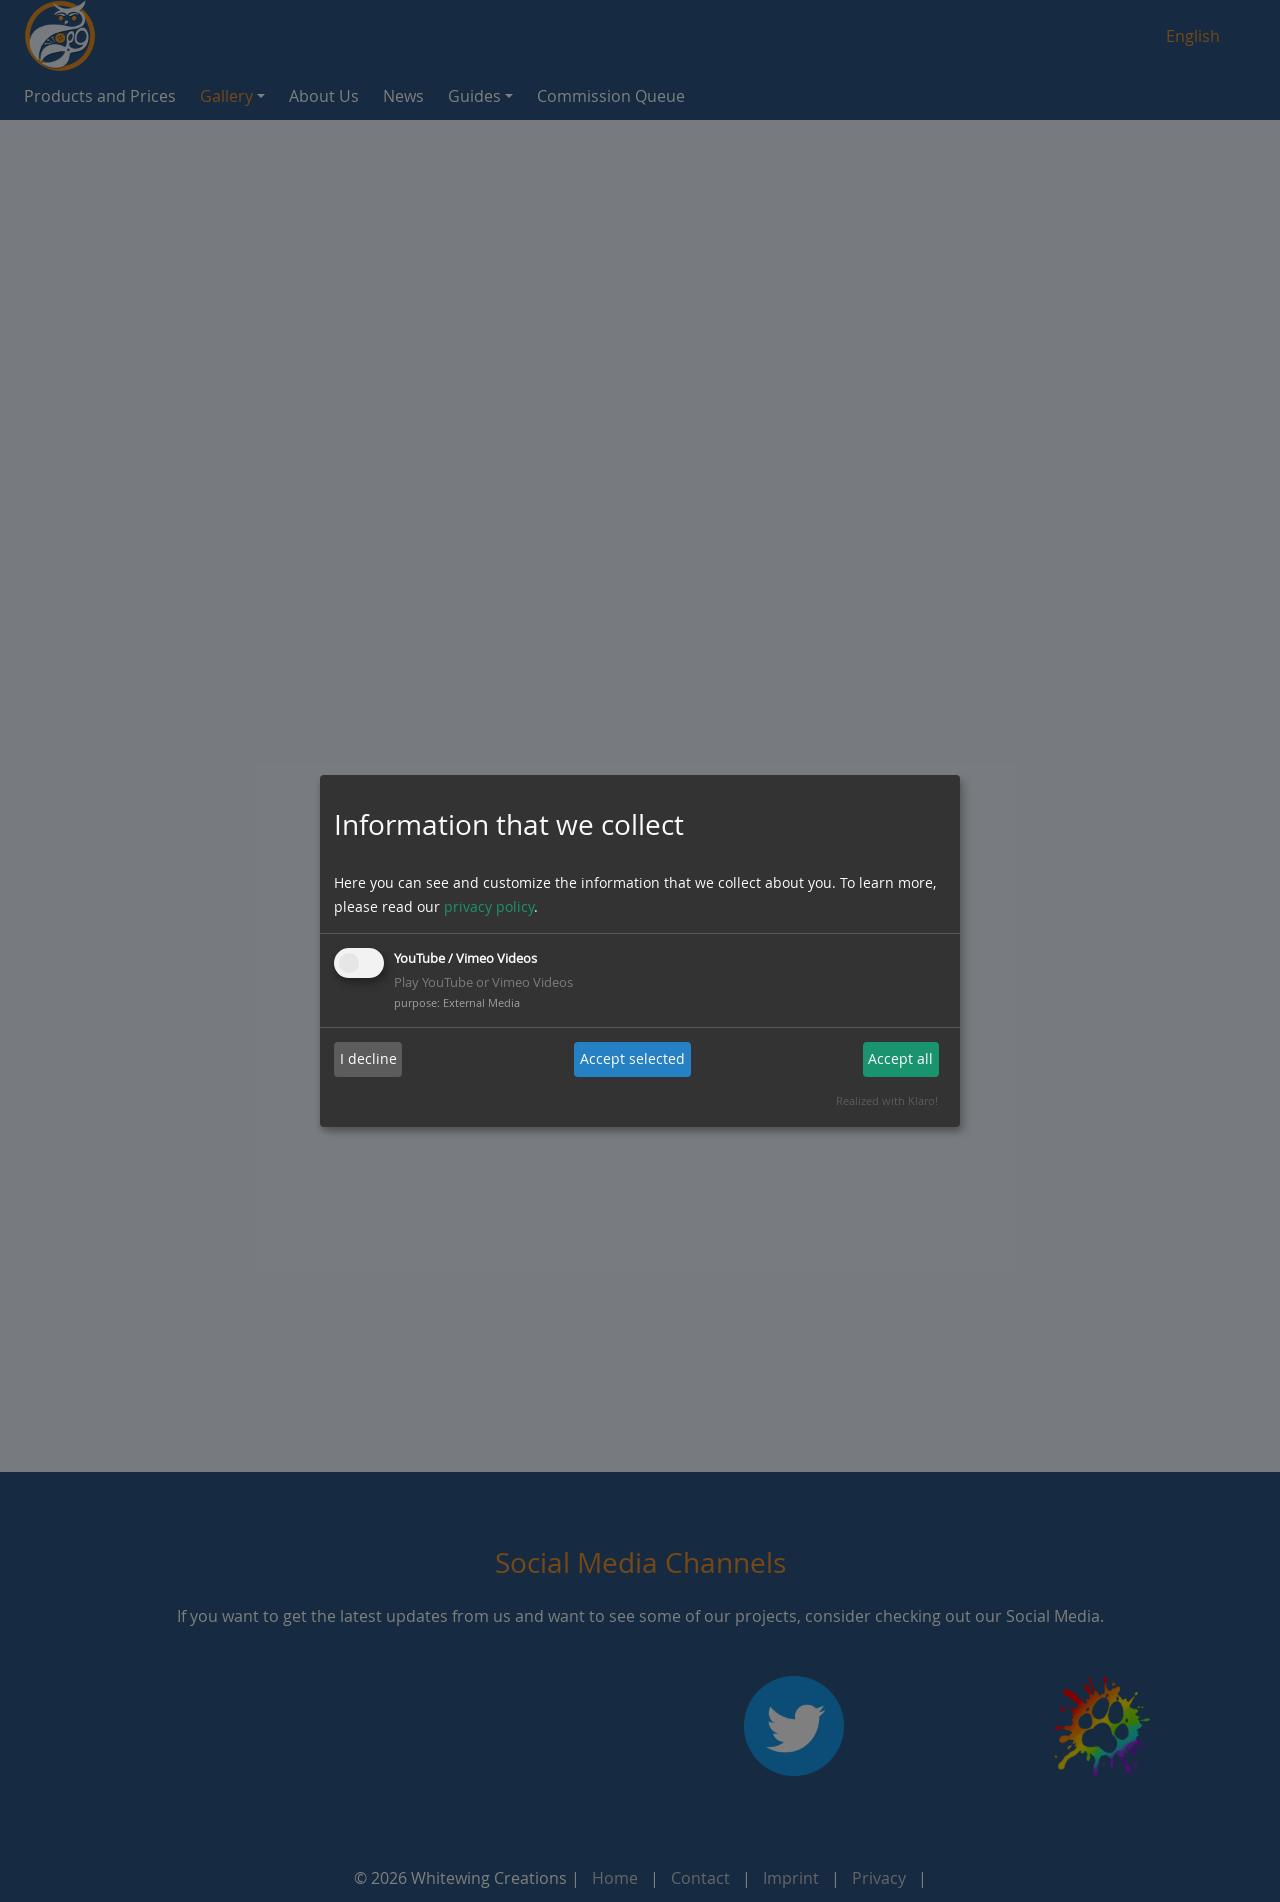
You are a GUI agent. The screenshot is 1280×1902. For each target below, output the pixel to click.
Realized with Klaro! (887, 1100)
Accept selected (632, 1058)
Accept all (900, 1058)
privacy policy (489, 906)
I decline (368, 1058)
